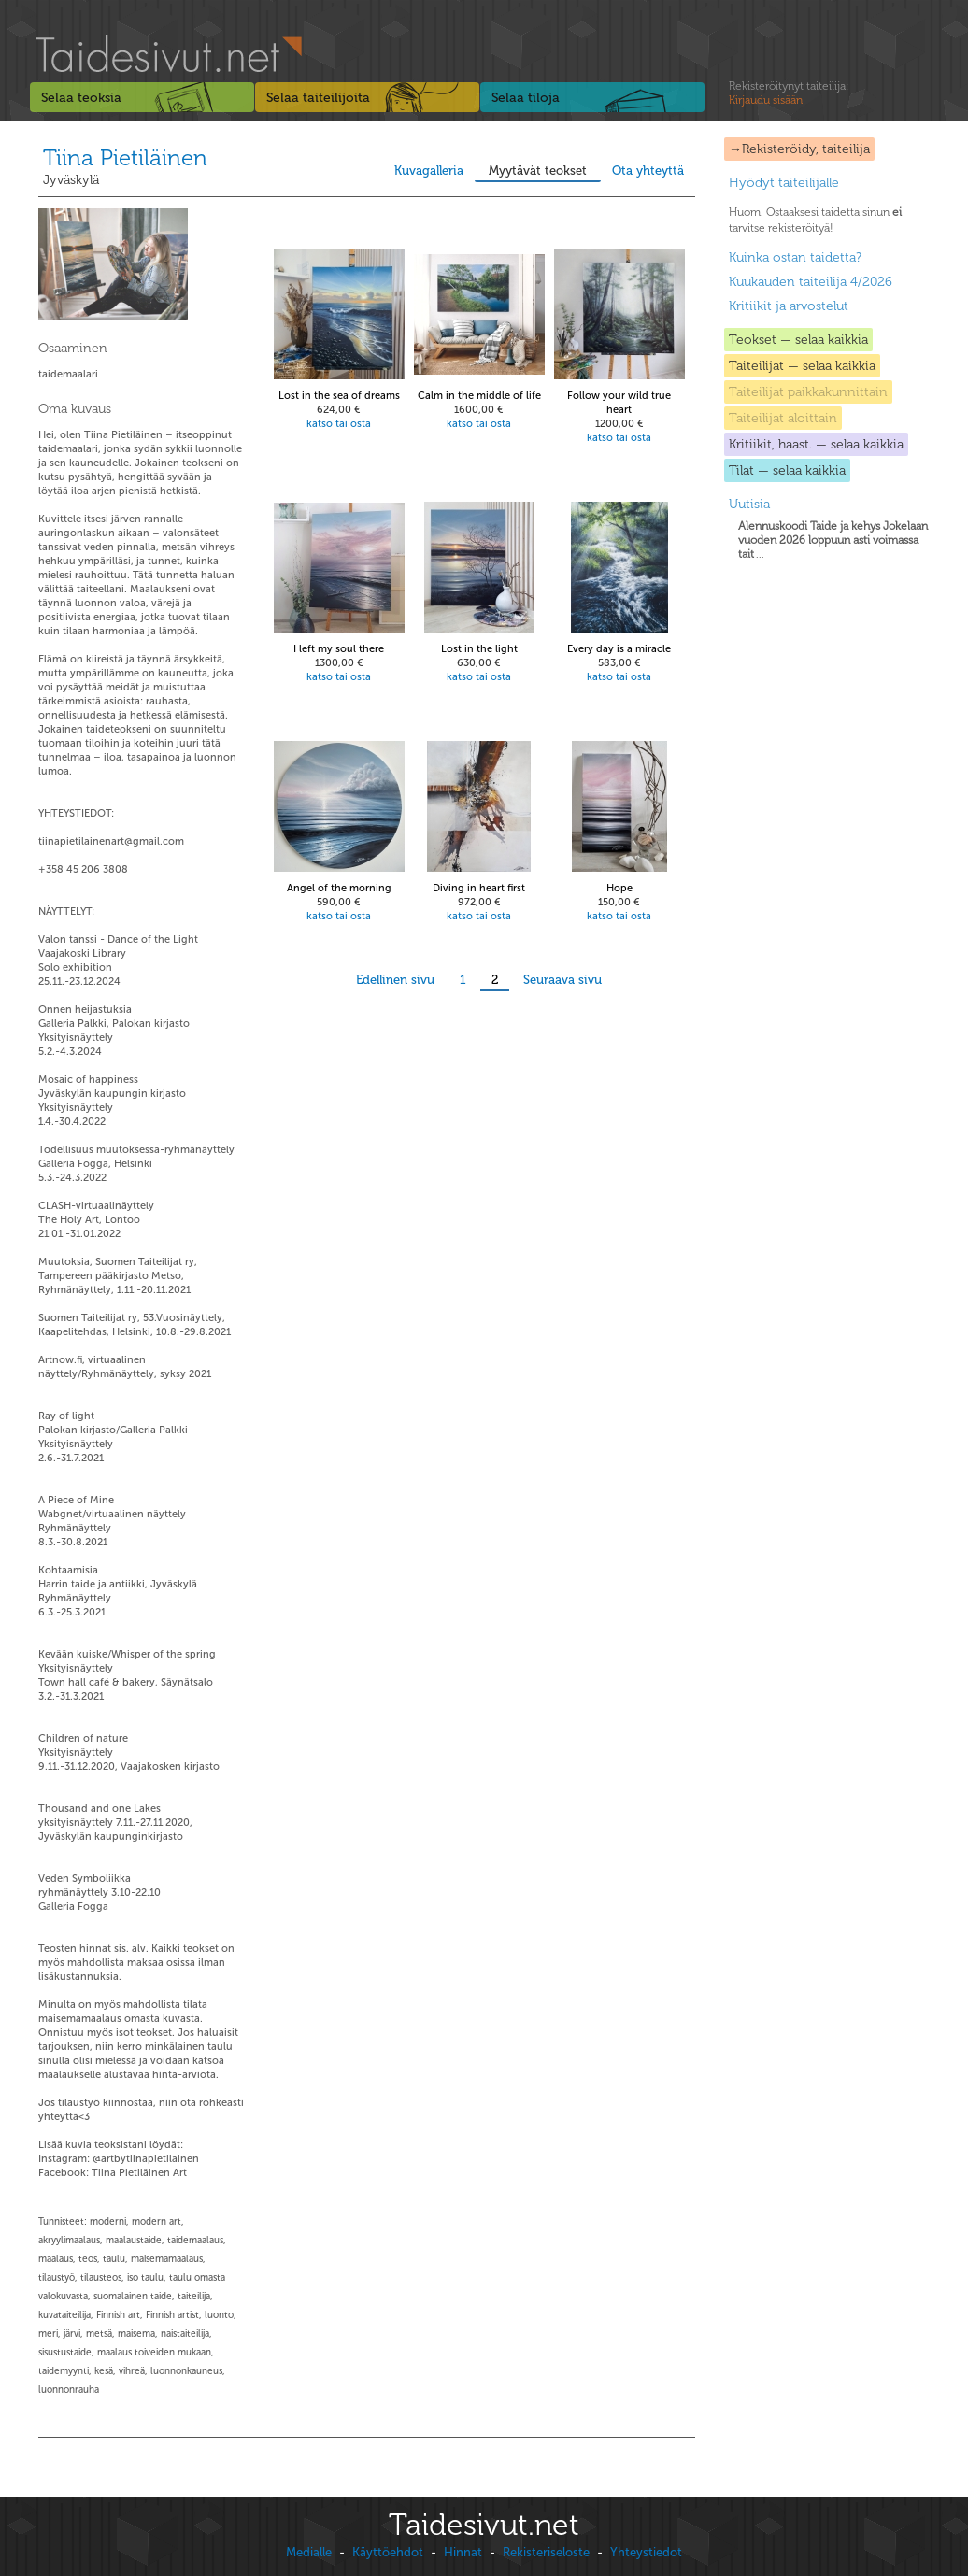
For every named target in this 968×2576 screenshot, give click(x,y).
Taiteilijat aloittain (783, 418)
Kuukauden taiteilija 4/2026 (810, 282)
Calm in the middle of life (479, 396)
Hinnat (463, 2552)
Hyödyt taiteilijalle (784, 183)
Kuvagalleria (428, 171)
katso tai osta (338, 424)
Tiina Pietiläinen (125, 157)
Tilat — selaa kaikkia (787, 470)
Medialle (309, 2552)
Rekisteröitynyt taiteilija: (788, 93)
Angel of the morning (339, 888)
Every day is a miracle (619, 649)
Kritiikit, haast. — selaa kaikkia (816, 444)
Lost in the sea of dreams (339, 396)
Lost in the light (479, 649)
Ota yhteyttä (648, 171)
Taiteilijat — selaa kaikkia (802, 366)
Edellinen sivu (395, 980)
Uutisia (749, 504)
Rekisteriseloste (546, 2552)
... (833, 540)
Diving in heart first (479, 888)
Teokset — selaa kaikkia (798, 340)
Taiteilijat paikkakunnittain (808, 392)
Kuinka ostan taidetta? (795, 257)
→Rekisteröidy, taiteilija (799, 149)
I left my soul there (338, 649)
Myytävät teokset (538, 171)
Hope (619, 888)
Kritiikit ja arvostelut (788, 306)
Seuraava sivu (562, 980)
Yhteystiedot (646, 2552)
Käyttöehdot (387, 2552)
